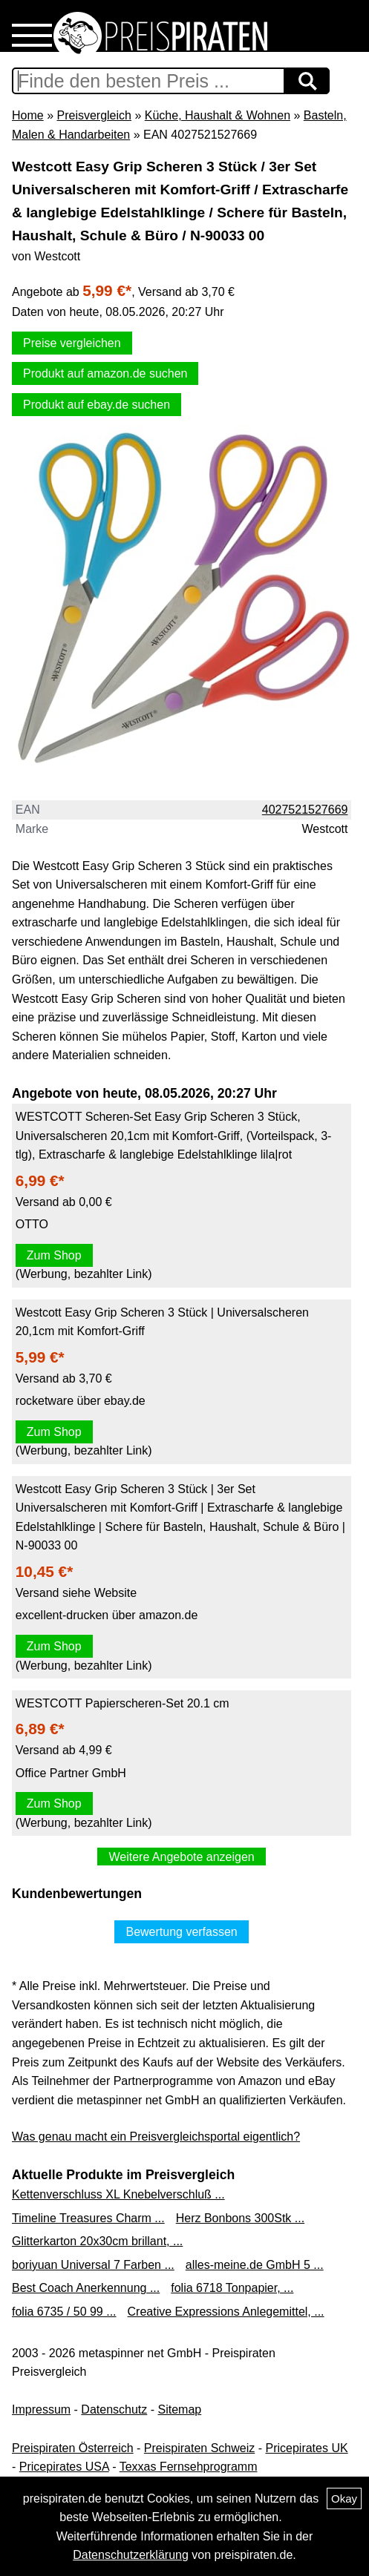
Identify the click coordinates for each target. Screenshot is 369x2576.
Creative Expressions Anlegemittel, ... (226, 2311)
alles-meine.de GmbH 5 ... (255, 2265)
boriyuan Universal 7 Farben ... (93, 2265)
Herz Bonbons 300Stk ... (240, 2218)
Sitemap (180, 2409)
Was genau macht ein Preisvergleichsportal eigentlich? (156, 2136)
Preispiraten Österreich (73, 2448)
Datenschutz (114, 2409)
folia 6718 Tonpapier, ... (232, 2288)
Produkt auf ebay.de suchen (96, 404)
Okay (344, 2498)
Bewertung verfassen (181, 1932)
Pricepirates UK (306, 2448)
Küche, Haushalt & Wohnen (217, 115)
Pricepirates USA (64, 2466)
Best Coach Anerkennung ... (86, 2288)
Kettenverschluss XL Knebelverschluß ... (118, 2194)
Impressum (41, 2409)
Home (28, 115)
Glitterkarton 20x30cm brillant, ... (97, 2241)
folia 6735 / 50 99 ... (64, 2311)
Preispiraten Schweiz (199, 2448)
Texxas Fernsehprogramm (189, 2466)
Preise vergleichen (72, 343)
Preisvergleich (93, 115)
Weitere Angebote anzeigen (181, 1857)
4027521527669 (305, 809)
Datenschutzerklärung (131, 2555)
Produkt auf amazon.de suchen (105, 373)
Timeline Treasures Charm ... (88, 2218)
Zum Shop (54, 1255)
